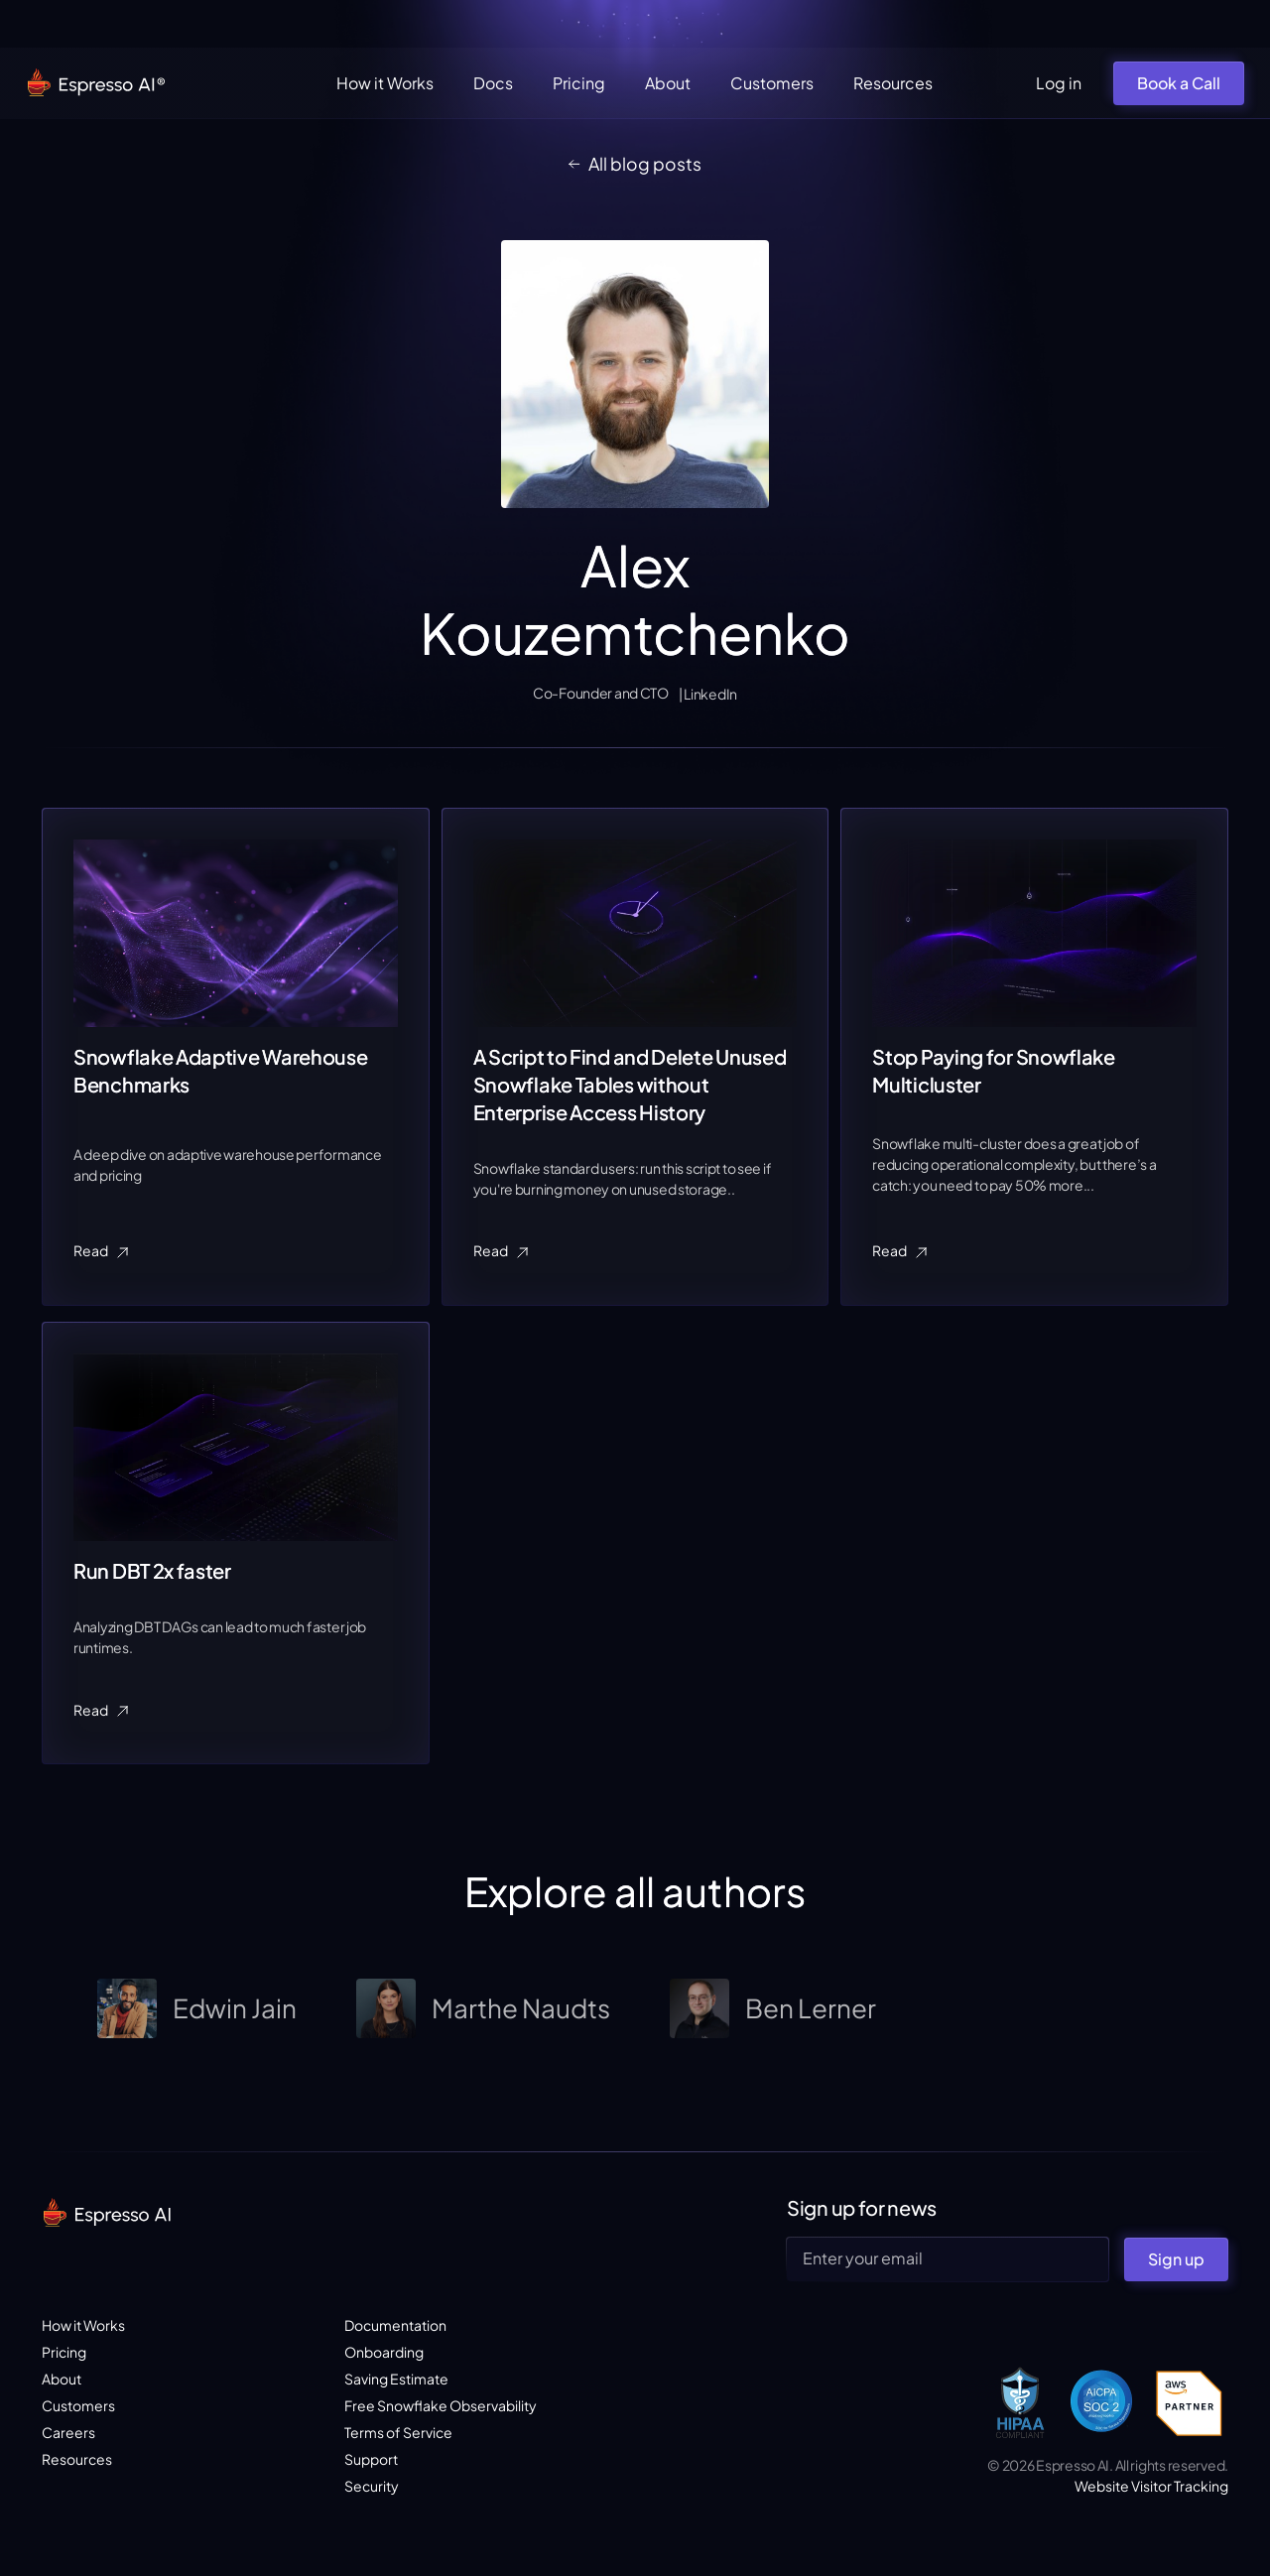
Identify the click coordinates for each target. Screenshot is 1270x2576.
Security (371, 2486)
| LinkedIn (708, 694)
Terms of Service (398, 2432)
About (668, 82)
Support (371, 2459)
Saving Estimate (396, 2378)
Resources (893, 82)
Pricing (579, 82)
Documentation (395, 2325)
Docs (493, 82)
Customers (772, 82)
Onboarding (384, 2352)
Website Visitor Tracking (1151, 2486)
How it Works (385, 82)
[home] (97, 83)
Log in (1058, 82)
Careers (68, 2432)
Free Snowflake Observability (440, 2405)
